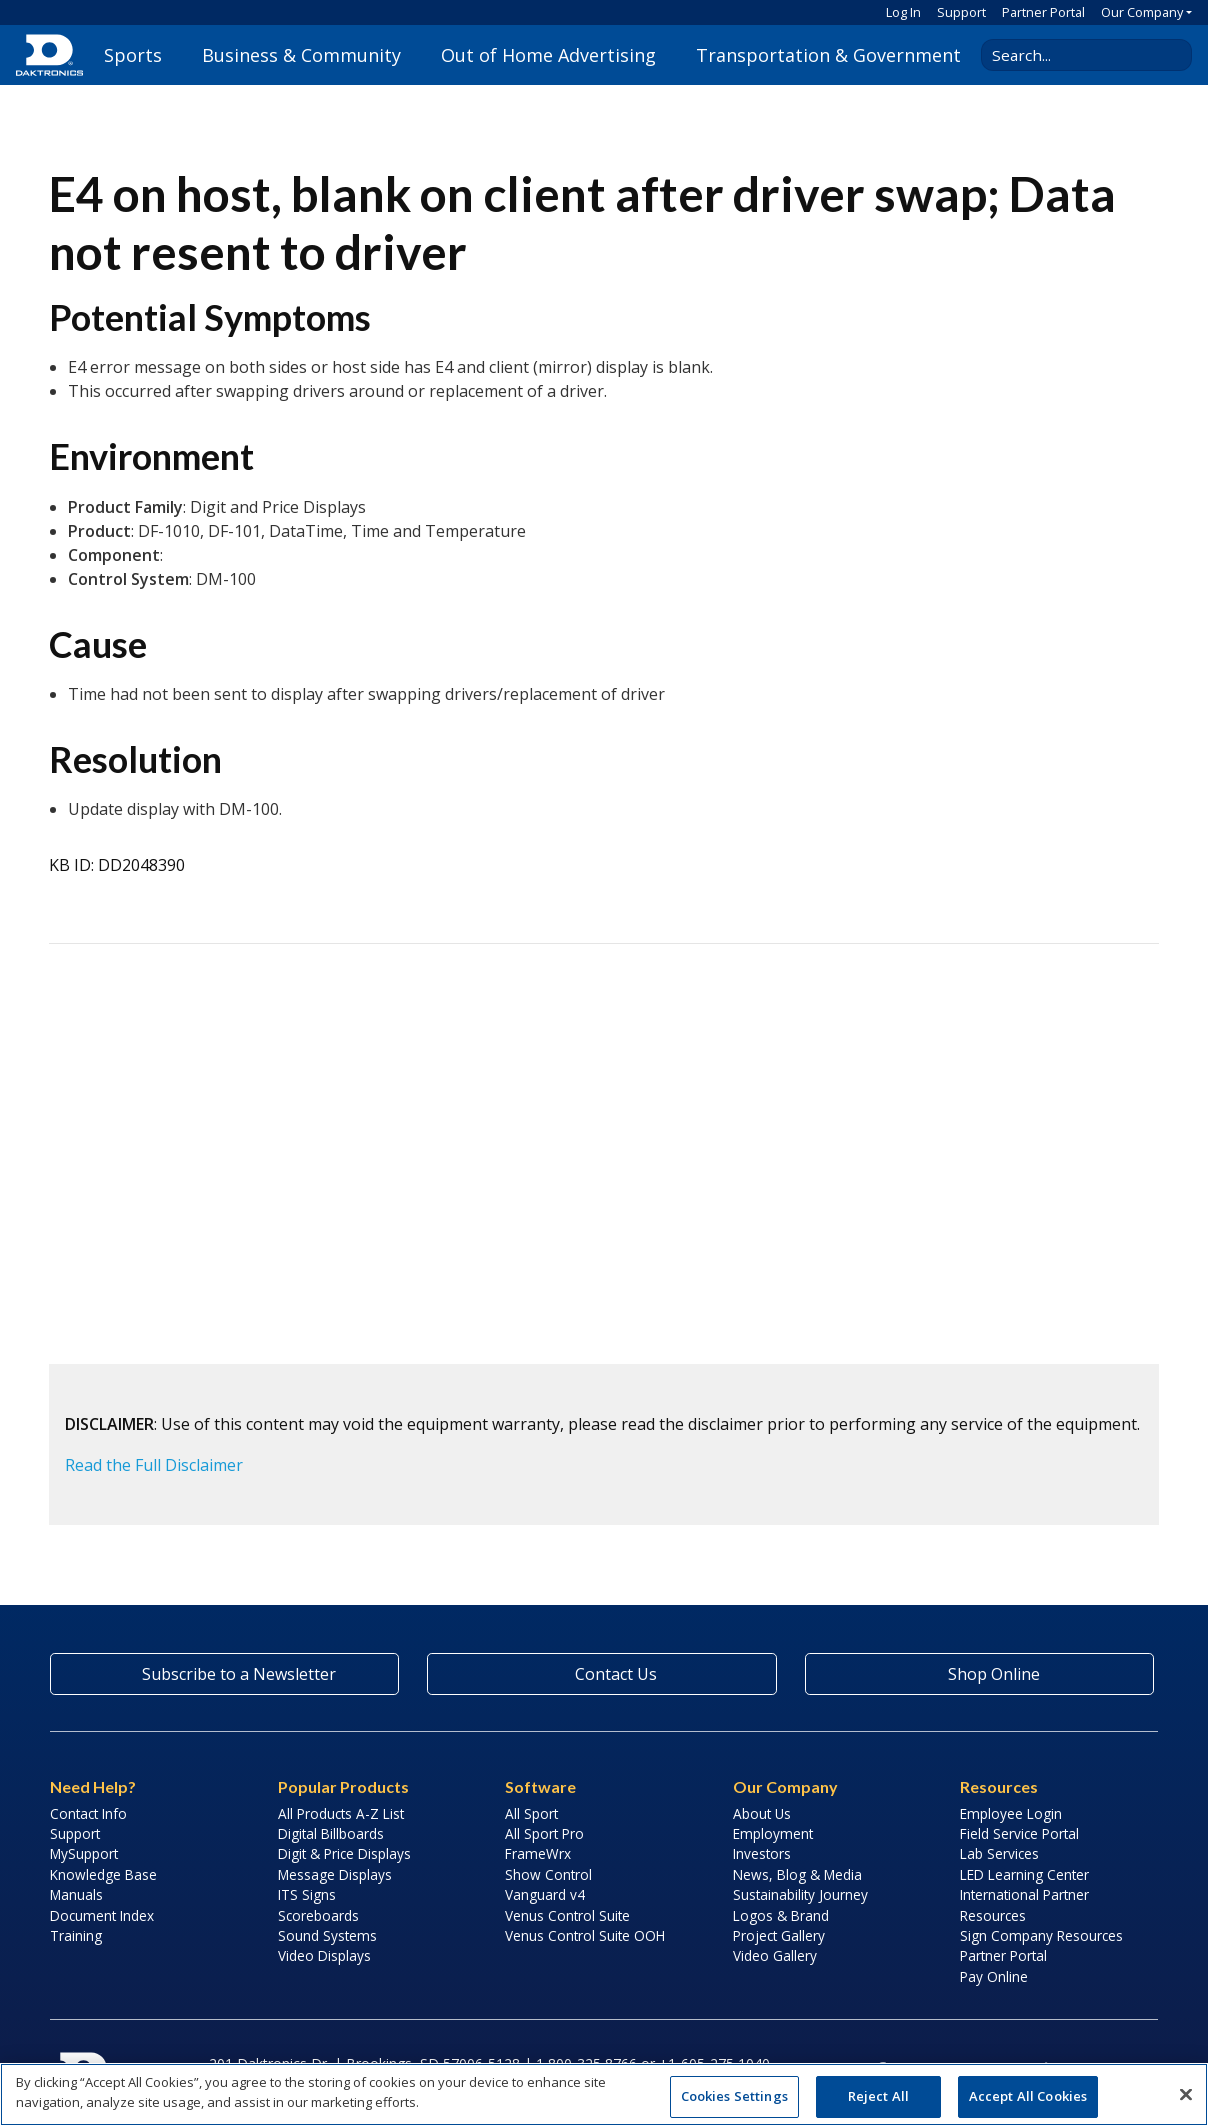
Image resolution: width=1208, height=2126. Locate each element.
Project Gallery (779, 1935)
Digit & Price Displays (344, 1853)
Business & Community (301, 55)
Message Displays (335, 1874)
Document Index (102, 1915)
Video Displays (324, 1955)
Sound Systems (327, 1935)
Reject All (878, 2096)
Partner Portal (1043, 12)
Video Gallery (775, 1955)
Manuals (76, 1894)
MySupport (84, 1853)
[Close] (1186, 2094)
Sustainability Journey (800, 1894)
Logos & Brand (781, 1915)
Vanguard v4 (545, 1894)
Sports (133, 55)
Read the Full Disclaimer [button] (154, 1465)
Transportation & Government (828, 55)
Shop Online (979, 1674)
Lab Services (999, 1853)
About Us (762, 1813)
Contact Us (602, 1674)
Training (76, 1935)
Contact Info (88, 1813)
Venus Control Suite (567, 1915)
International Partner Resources (1024, 1904)
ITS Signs (307, 1894)
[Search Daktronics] (1079, 55)
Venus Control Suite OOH (585, 1935)
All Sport (531, 1813)
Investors (762, 1853)
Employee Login (1011, 1813)
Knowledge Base (103, 1874)
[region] (604, 2094)
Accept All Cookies (1028, 2096)
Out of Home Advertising (548, 55)
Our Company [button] (1142, 12)
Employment (773, 1833)
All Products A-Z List (341, 1813)
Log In (903, 12)
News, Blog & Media (797, 1874)
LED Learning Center (1024, 1874)
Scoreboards (318, 1915)
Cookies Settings (734, 2096)
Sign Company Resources (1041, 1935)
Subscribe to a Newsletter (225, 1674)
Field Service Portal (1019, 1833)
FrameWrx (538, 1853)
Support (961, 12)
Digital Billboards (331, 1833)
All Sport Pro (544, 1833)
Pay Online (994, 1976)
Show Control (548, 1874)
